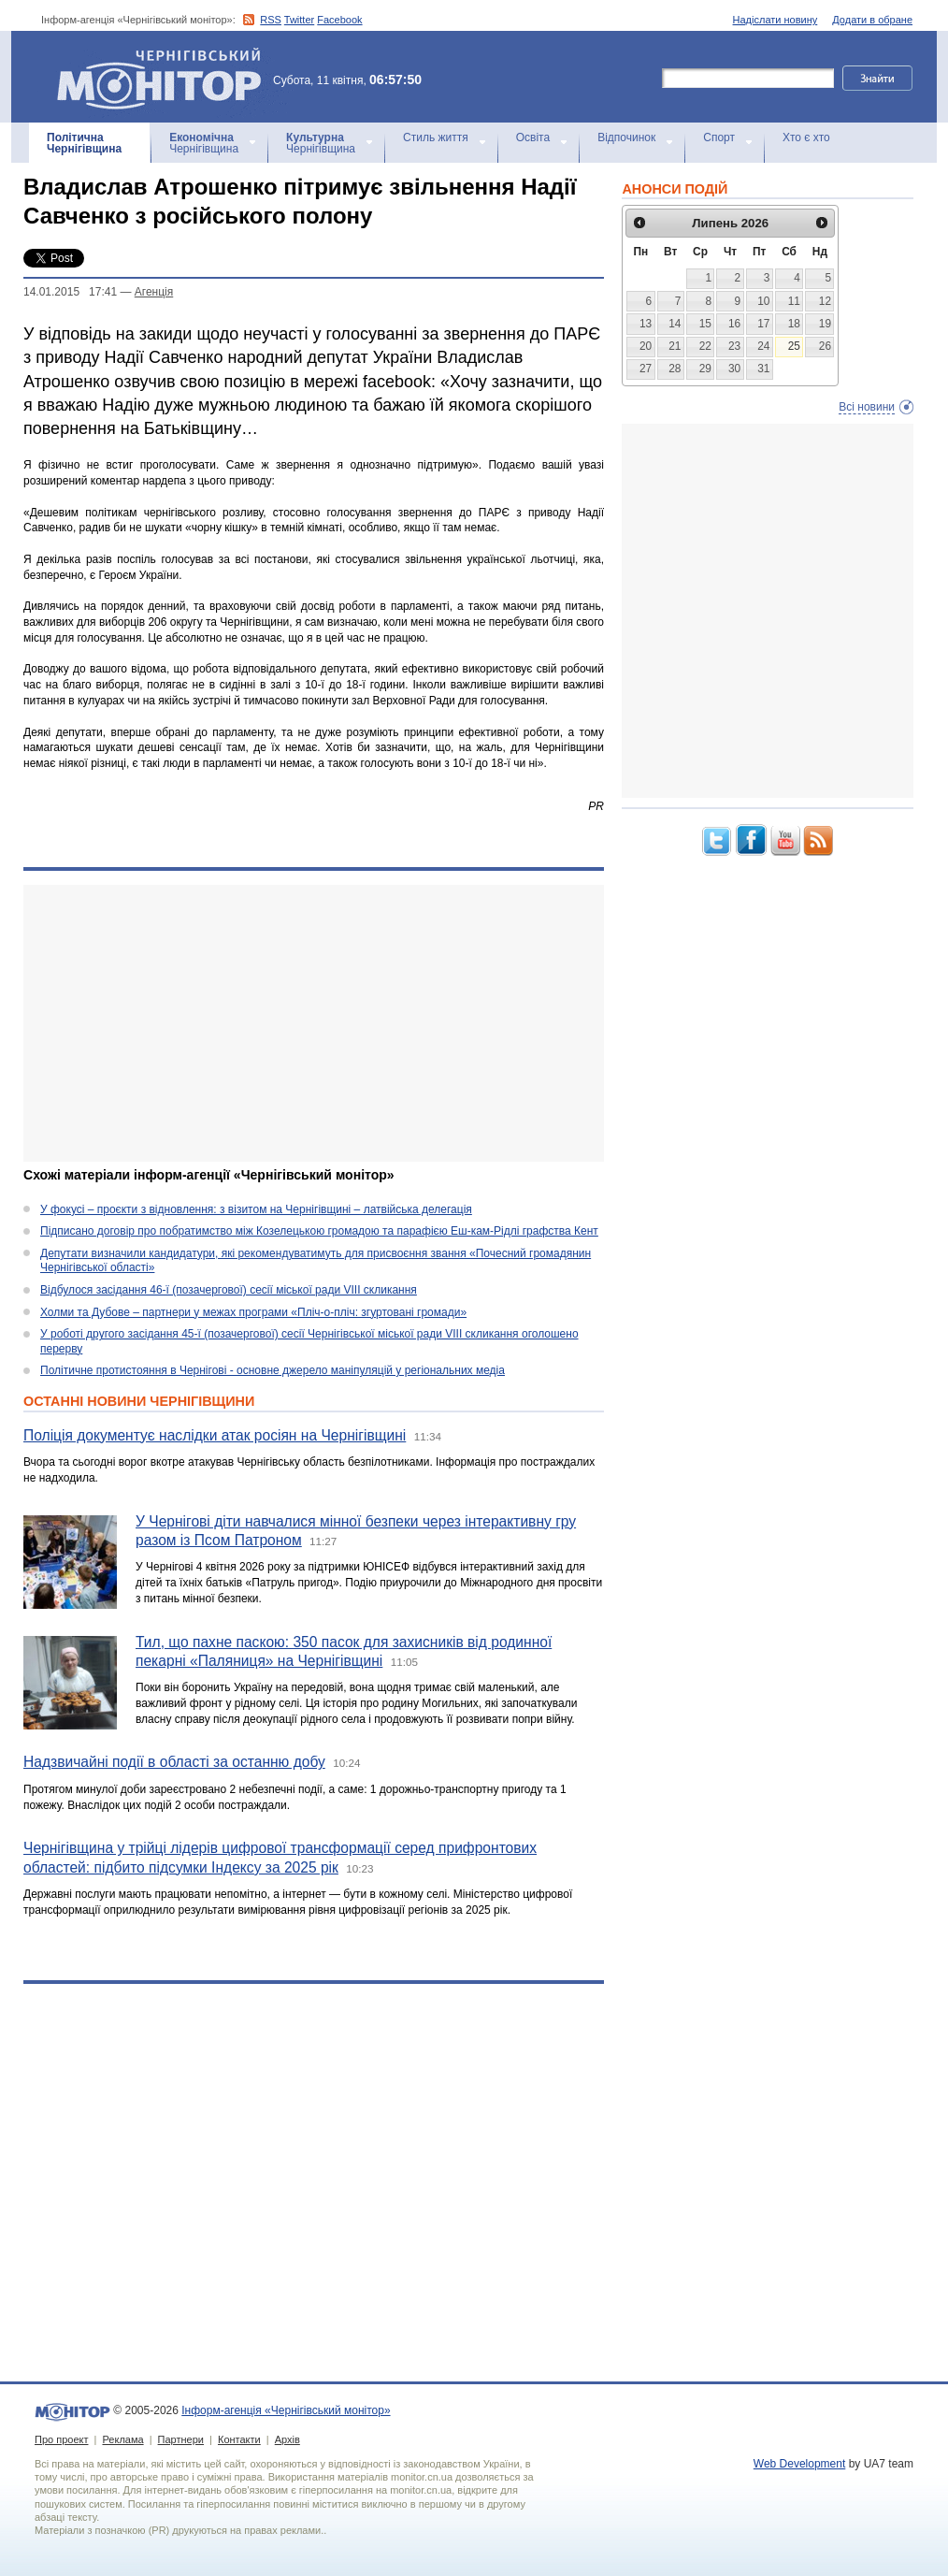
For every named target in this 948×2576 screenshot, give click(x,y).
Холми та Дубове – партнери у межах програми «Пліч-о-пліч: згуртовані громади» (253, 1312)
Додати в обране (872, 19)
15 (705, 323)
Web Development (800, 2463)
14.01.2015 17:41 (70, 291)
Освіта (533, 137)
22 (705, 346)
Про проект (61, 2439)
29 (705, 368)
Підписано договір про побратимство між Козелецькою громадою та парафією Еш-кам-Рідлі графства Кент (319, 1230)
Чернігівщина (84, 143)
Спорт (719, 137)
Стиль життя (435, 137)
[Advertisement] (301, 1023)
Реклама (122, 2439)
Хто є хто (806, 137)
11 (794, 301)
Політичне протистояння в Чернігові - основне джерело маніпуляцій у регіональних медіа (272, 1370)
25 (794, 346)
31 (763, 368)
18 (794, 323)
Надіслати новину (775, 19)
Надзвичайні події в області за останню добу (174, 1762)
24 (763, 346)
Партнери (181, 2439)
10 (763, 301)
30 (734, 368)
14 (674, 323)
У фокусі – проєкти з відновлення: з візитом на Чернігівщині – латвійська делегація (256, 1209)
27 (645, 368)
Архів (287, 2439)
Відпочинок (626, 137)
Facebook (339, 19)
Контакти (239, 2439)
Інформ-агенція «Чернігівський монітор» (165, 77)
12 (825, 301)
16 (734, 323)
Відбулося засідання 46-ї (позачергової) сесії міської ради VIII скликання (228, 1289)
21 (674, 346)
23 (734, 346)
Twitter (299, 19)
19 (825, 323)
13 (645, 323)
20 (645, 346)
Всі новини (867, 406)
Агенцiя (154, 291)
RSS (270, 19)
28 (674, 368)
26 (825, 346)
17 (763, 323)
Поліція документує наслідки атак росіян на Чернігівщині (214, 1435)
